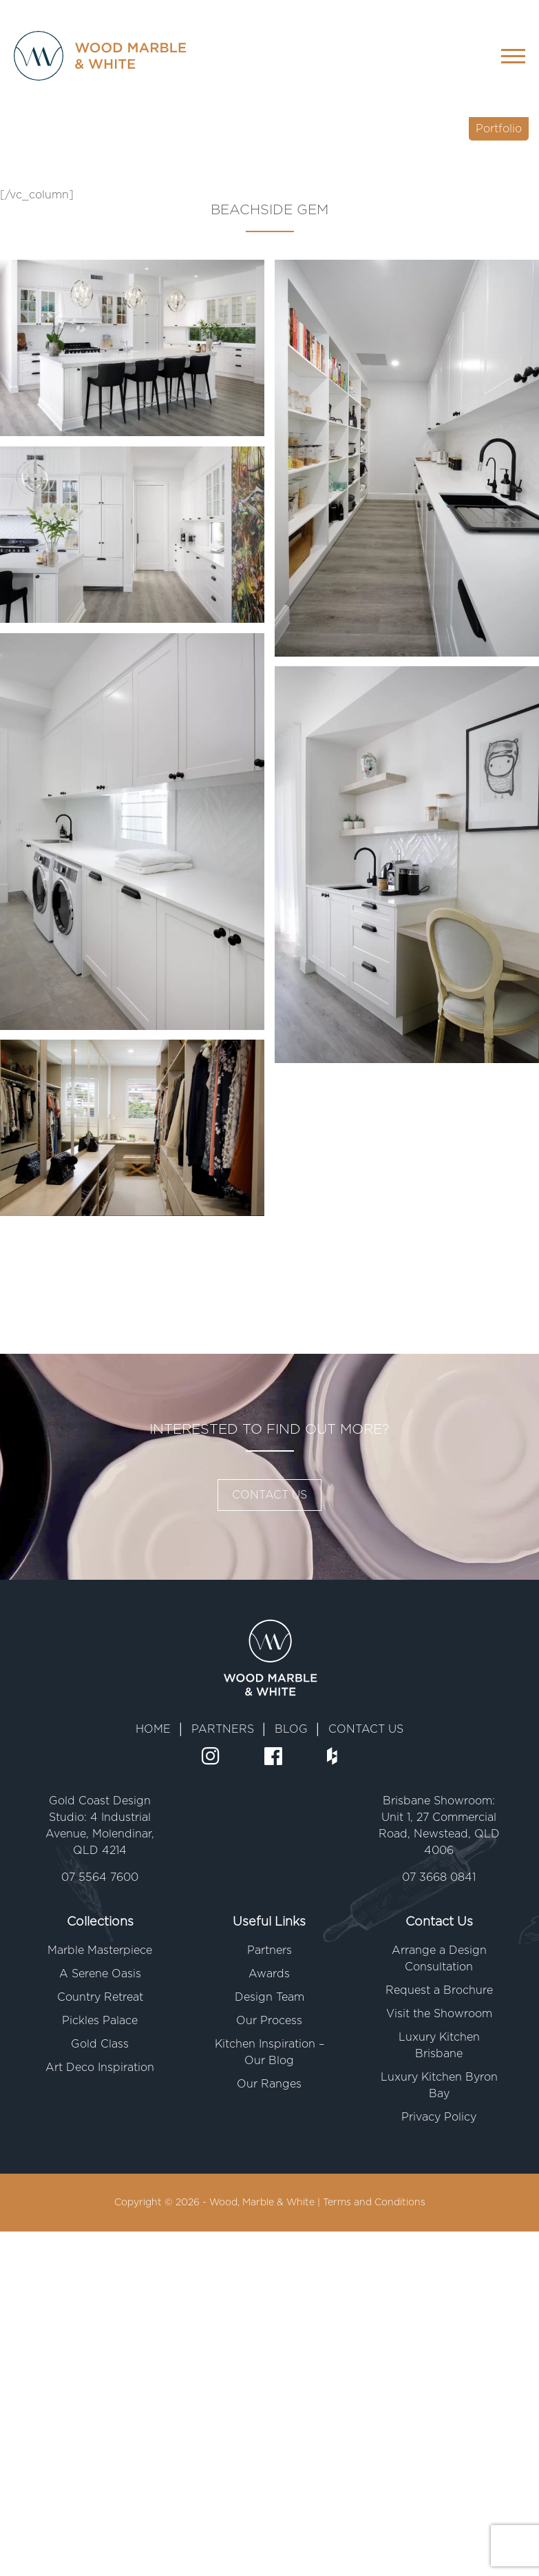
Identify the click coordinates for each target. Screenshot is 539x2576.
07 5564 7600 (99, 1877)
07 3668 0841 (439, 1877)
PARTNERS (222, 1729)
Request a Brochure (439, 1990)
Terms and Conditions (374, 2202)
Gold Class (100, 2044)
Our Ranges (269, 2084)
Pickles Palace (100, 2020)
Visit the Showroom (439, 2013)
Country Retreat (100, 1997)
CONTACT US (269, 1495)
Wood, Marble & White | (266, 2202)
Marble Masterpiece (99, 1950)
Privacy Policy (438, 2117)
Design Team (269, 1997)
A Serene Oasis (100, 1973)
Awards (269, 1973)
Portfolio (499, 128)
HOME (153, 1729)
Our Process (269, 2020)
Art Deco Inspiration (99, 2067)
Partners (269, 1950)
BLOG (291, 1729)
